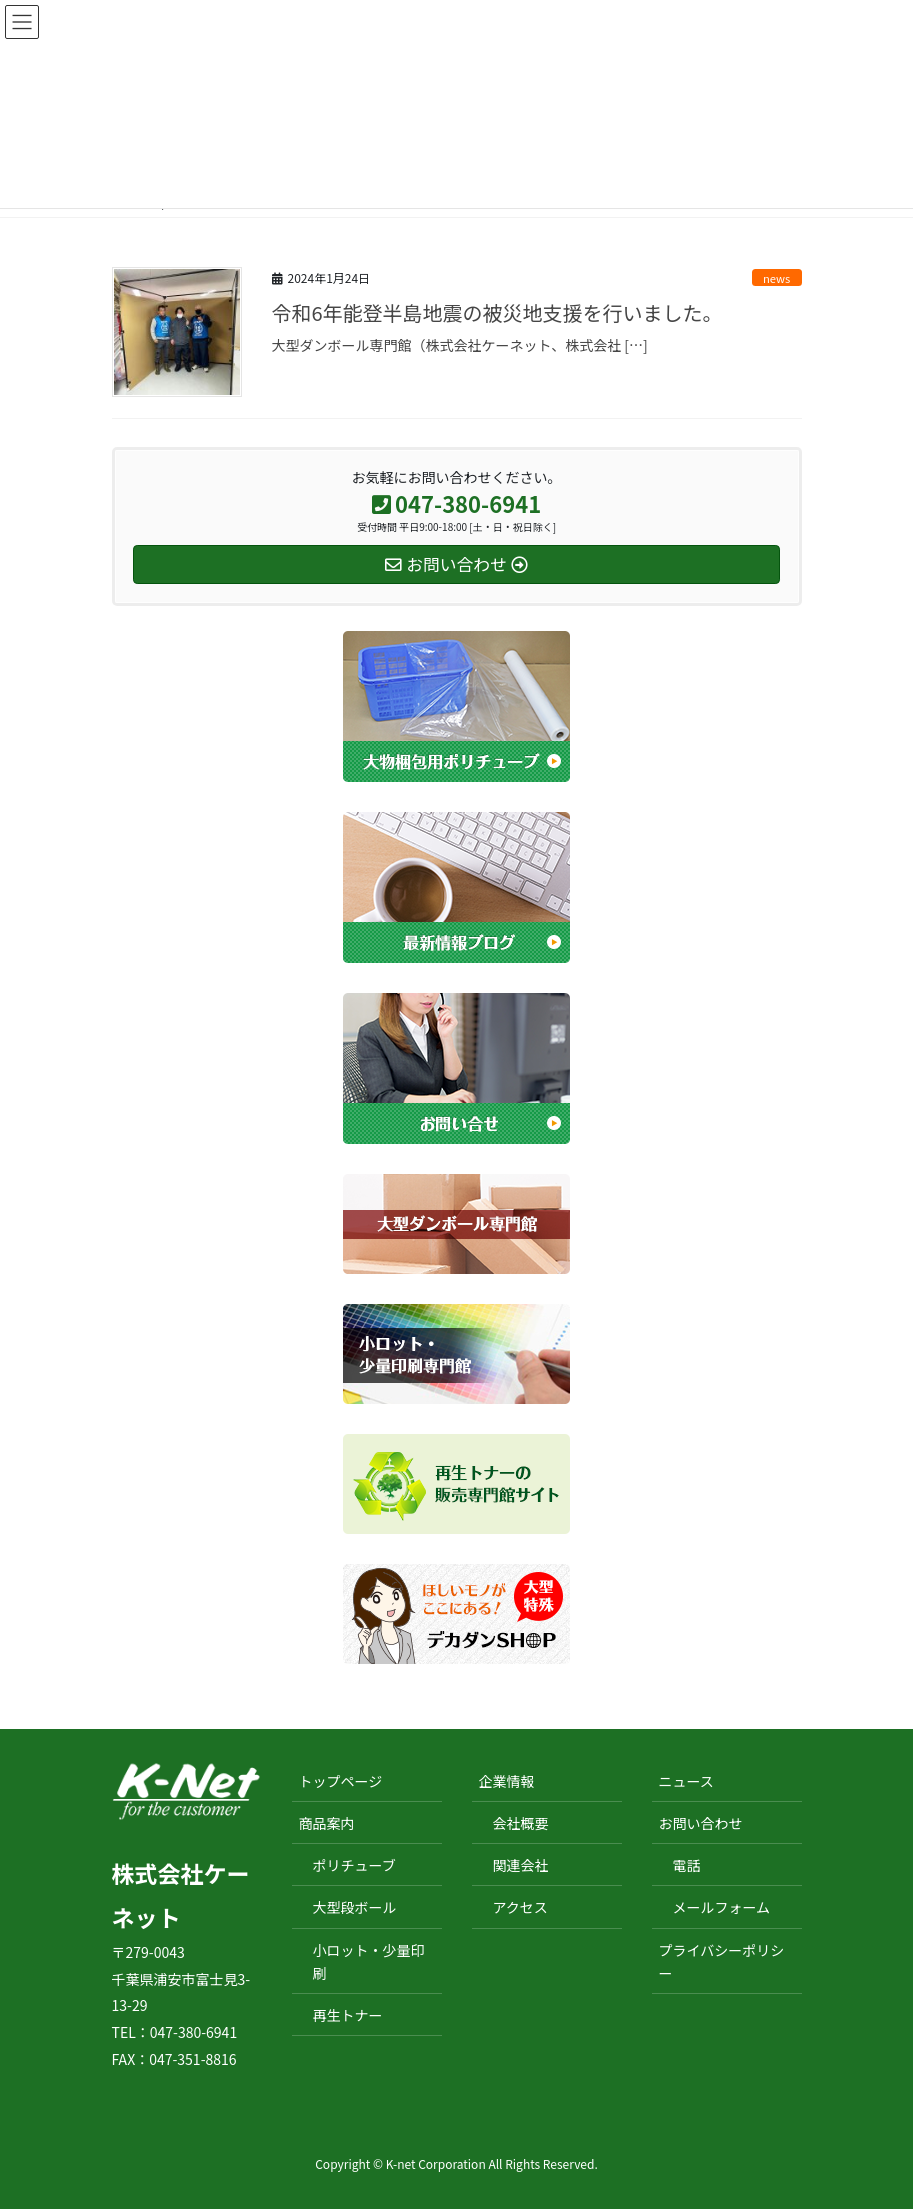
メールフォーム (722, 1907)
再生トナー (348, 2015)
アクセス (520, 1907)
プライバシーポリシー (722, 1961)
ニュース (686, 1781)
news (776, 278)
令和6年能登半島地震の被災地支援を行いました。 (497, 312)
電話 (687, 1865)
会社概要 (521, 1823)
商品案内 (327, 1823)
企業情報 (507, 1781)
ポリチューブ (354, 1865)
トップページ (341, 1781)
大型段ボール (355, 1907)
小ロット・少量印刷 (369, 1961)
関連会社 (521, 1865)
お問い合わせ (701, 1823)
